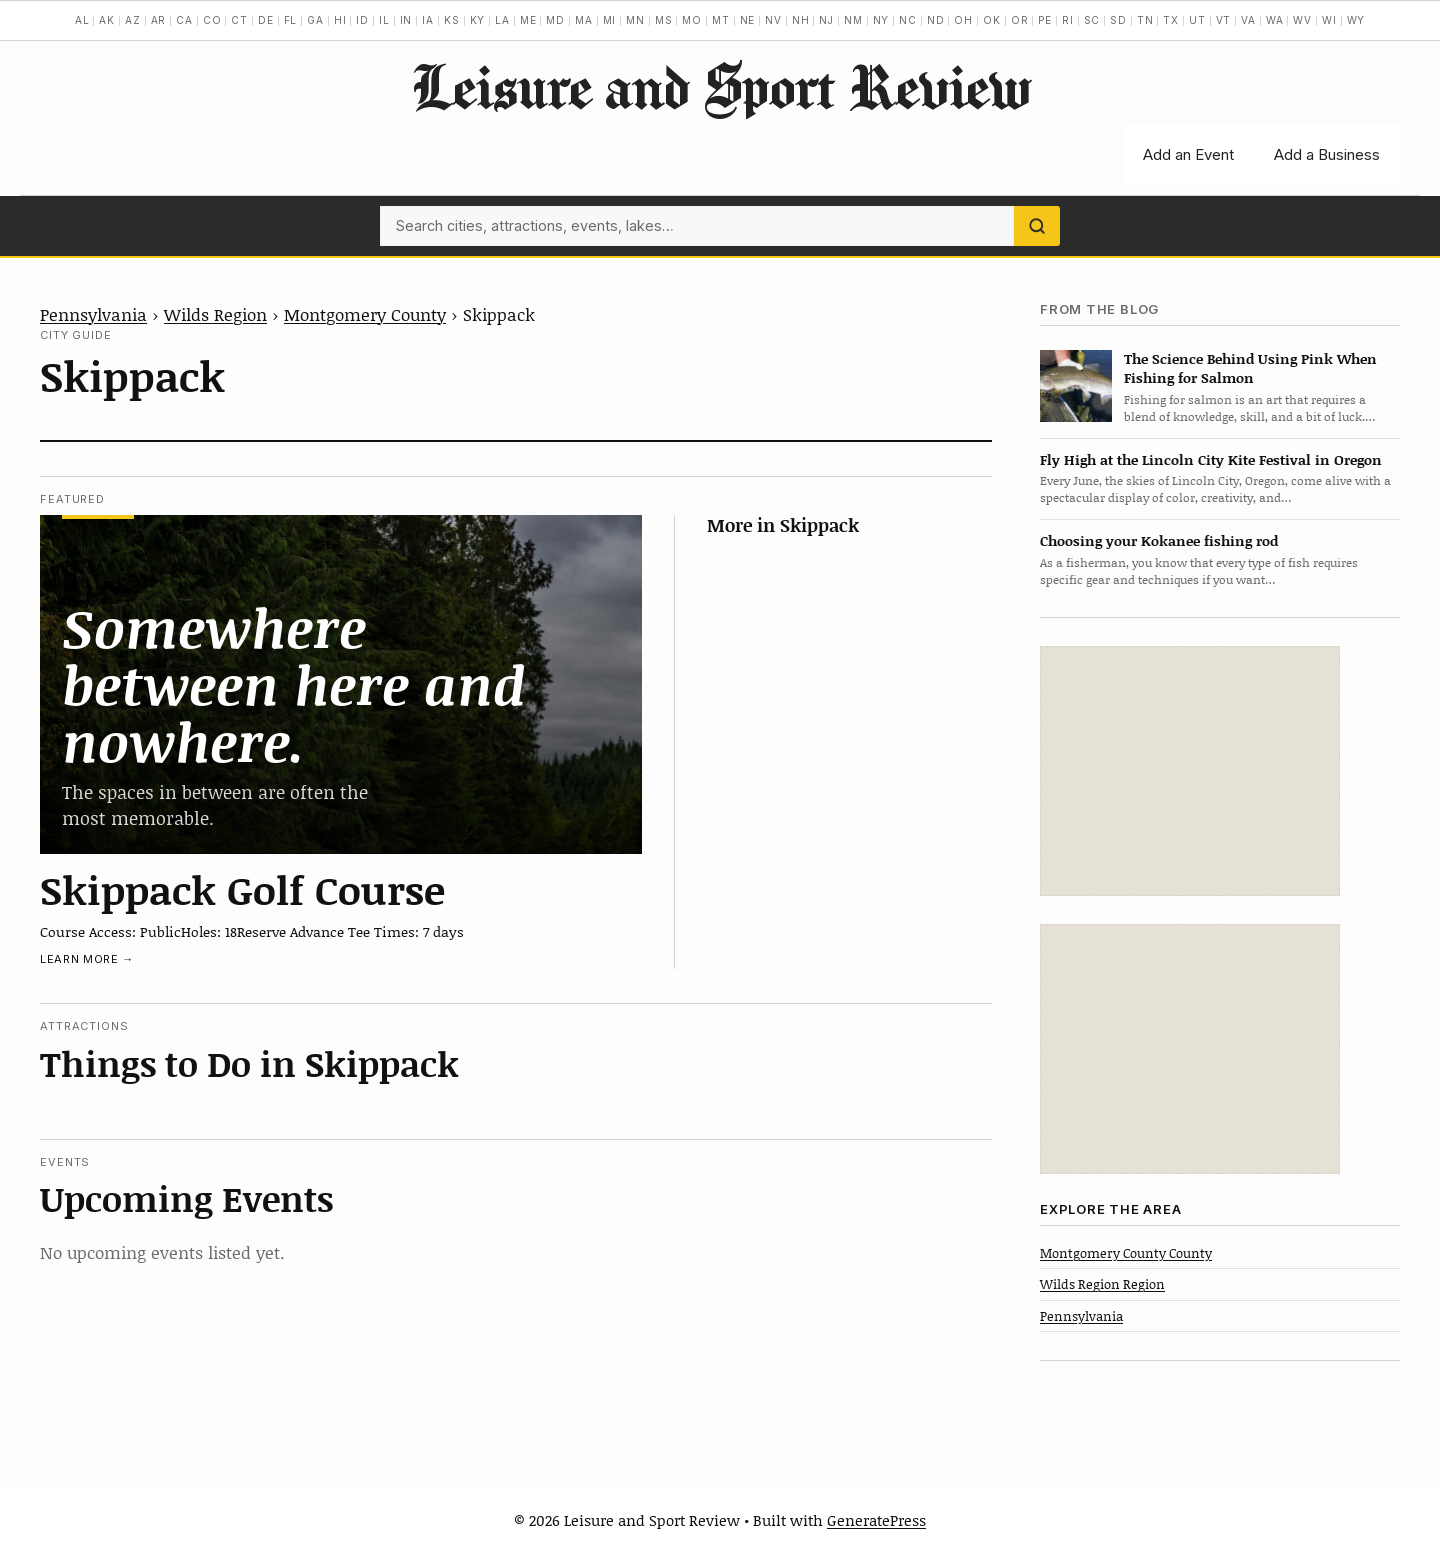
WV (1302, 20)
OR (1020, 20)
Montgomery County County (1126, 1253)
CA (184, 20)
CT (239, 20)
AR (159, 20)
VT (1224, 20)
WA (1275, 20)
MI (610, 20)
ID (362, 20)
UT (1197, 20)
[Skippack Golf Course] (341, 684)
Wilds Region (215, 314)
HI (340, 20)
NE (748, 20)
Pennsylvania (93, 314)
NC (908, 20)
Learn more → (87, 959)
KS (452, 20)
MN (635, 20)
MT (721, 20)
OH (963, 20)
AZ (133, 20)
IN (406, 20)
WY (1356, 20)
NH (801, 20)
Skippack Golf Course (242, 889)
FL (291, 20)
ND (936, 20)
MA (584, 20)
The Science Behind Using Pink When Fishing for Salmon (1250, 368)
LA (502, 20)
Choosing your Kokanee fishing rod (1159, 540)
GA (315, 20)
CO (212, 20)
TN (1145, 20)
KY (478, 20)
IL (384, 20)
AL (82, 20)
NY (881, 20)
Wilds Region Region (1102, 1284)
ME (528, 20)
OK (992, 20)
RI (1068, 20)
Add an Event (1188, 154)
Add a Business (1327, 154)
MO (692, 20)
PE (1045, 20)
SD (1118, 20)
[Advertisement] (1190, 771)
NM (853, 20)
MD (555, 20)
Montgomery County (365, 314)
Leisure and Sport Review (720, 86)
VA (1248, 20)
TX (1171, 20)
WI (1329, 20)
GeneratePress (876, 1520)
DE (266, 20)
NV (773, 20)
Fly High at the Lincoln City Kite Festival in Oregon (1211, 459)
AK (107, 20)
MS (664, 20)
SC (1092, 20)
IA (428, 20)
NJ (826, 20)
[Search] (1037, 226)
